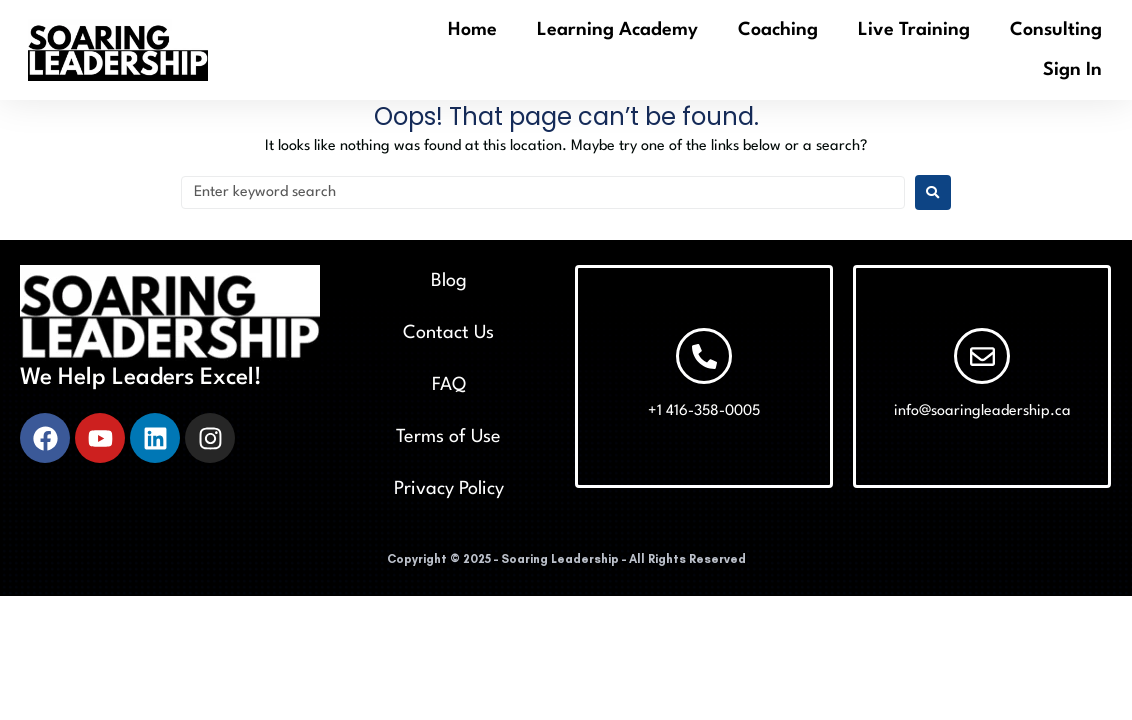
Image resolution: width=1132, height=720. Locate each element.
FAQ (449, 385)
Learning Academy (617, 30)
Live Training (914, 30)
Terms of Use (448, 437)
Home (472, 30)
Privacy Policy (449, 489)
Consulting (1056, 30)
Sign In (1072, 70)
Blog (449, 281)
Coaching (778, 30)
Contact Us (448, 333)
